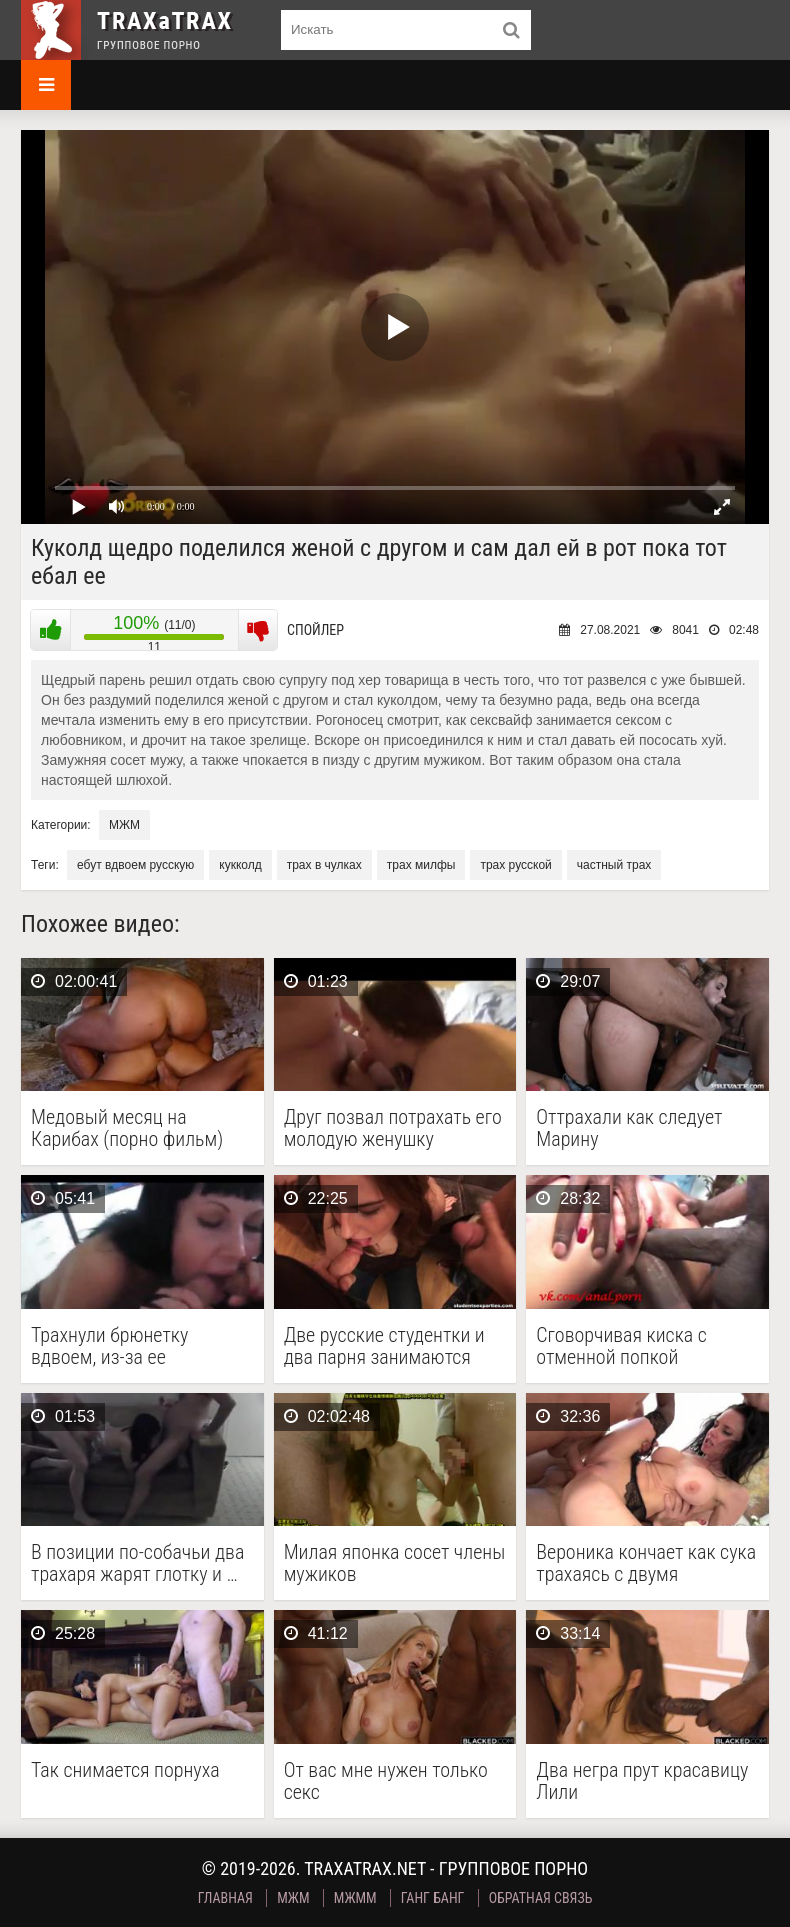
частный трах (614, 865)
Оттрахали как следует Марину (629, 1128)
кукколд (240, 865)
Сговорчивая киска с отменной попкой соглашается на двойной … (644, 1346)
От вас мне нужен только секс (386, 1781)
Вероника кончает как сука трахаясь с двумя (646, 1563)
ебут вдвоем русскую (135, 865)
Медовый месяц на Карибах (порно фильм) (127, 1128)
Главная (225, 1898)
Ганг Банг (433, 1898)
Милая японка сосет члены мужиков (395, 1563)
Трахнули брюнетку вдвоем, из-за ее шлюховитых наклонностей (109, 1346)
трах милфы (421, 865)
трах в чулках (324, 865)
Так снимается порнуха (125, 1770)
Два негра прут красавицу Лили (642, 1781)
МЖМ (124, 825)
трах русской (515, 865)
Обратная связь (541, 1898)
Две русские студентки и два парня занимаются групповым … (384, 1346)
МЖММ (355, 1898)
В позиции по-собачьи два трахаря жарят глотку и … (137, 1563)
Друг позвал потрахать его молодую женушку (393, 1128)
